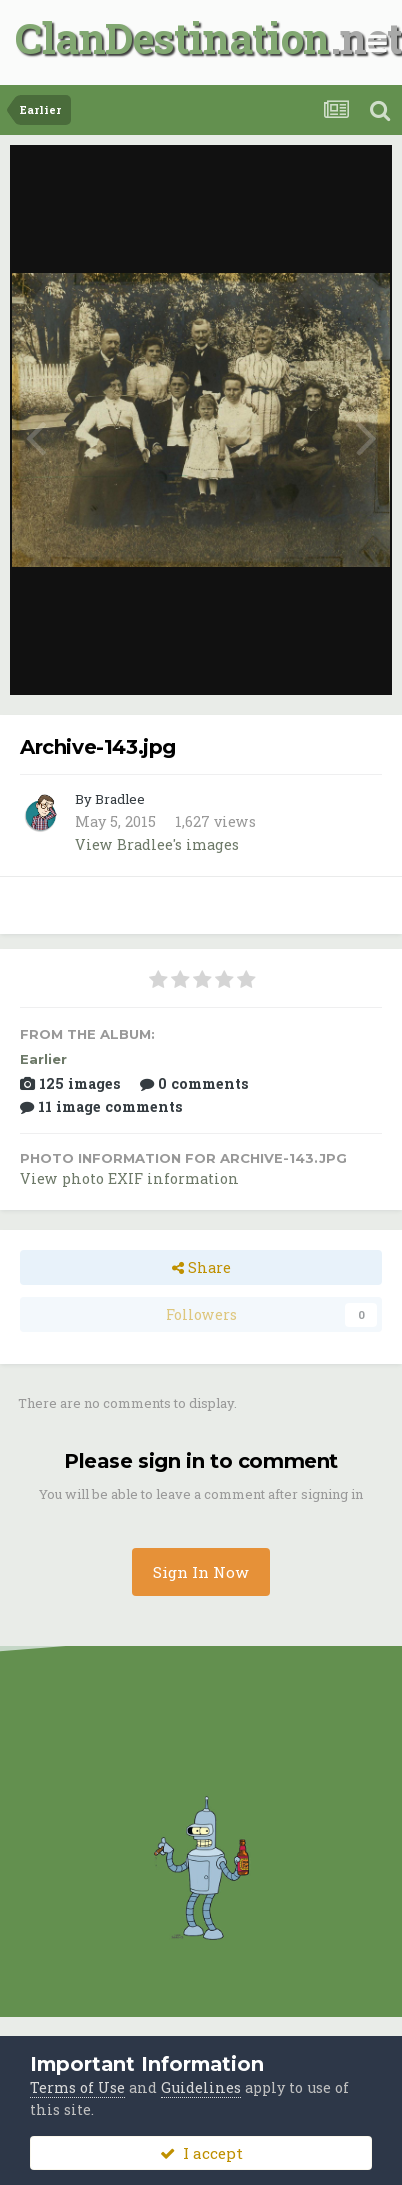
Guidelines (201, 2087)
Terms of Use (77, 2087)
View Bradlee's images (157, 844)
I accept (201, 2153)
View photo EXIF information (129, 1178)
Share (201, 1267)
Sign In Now (201, 1572)
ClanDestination (172, 37)
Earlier (43, 1059)
